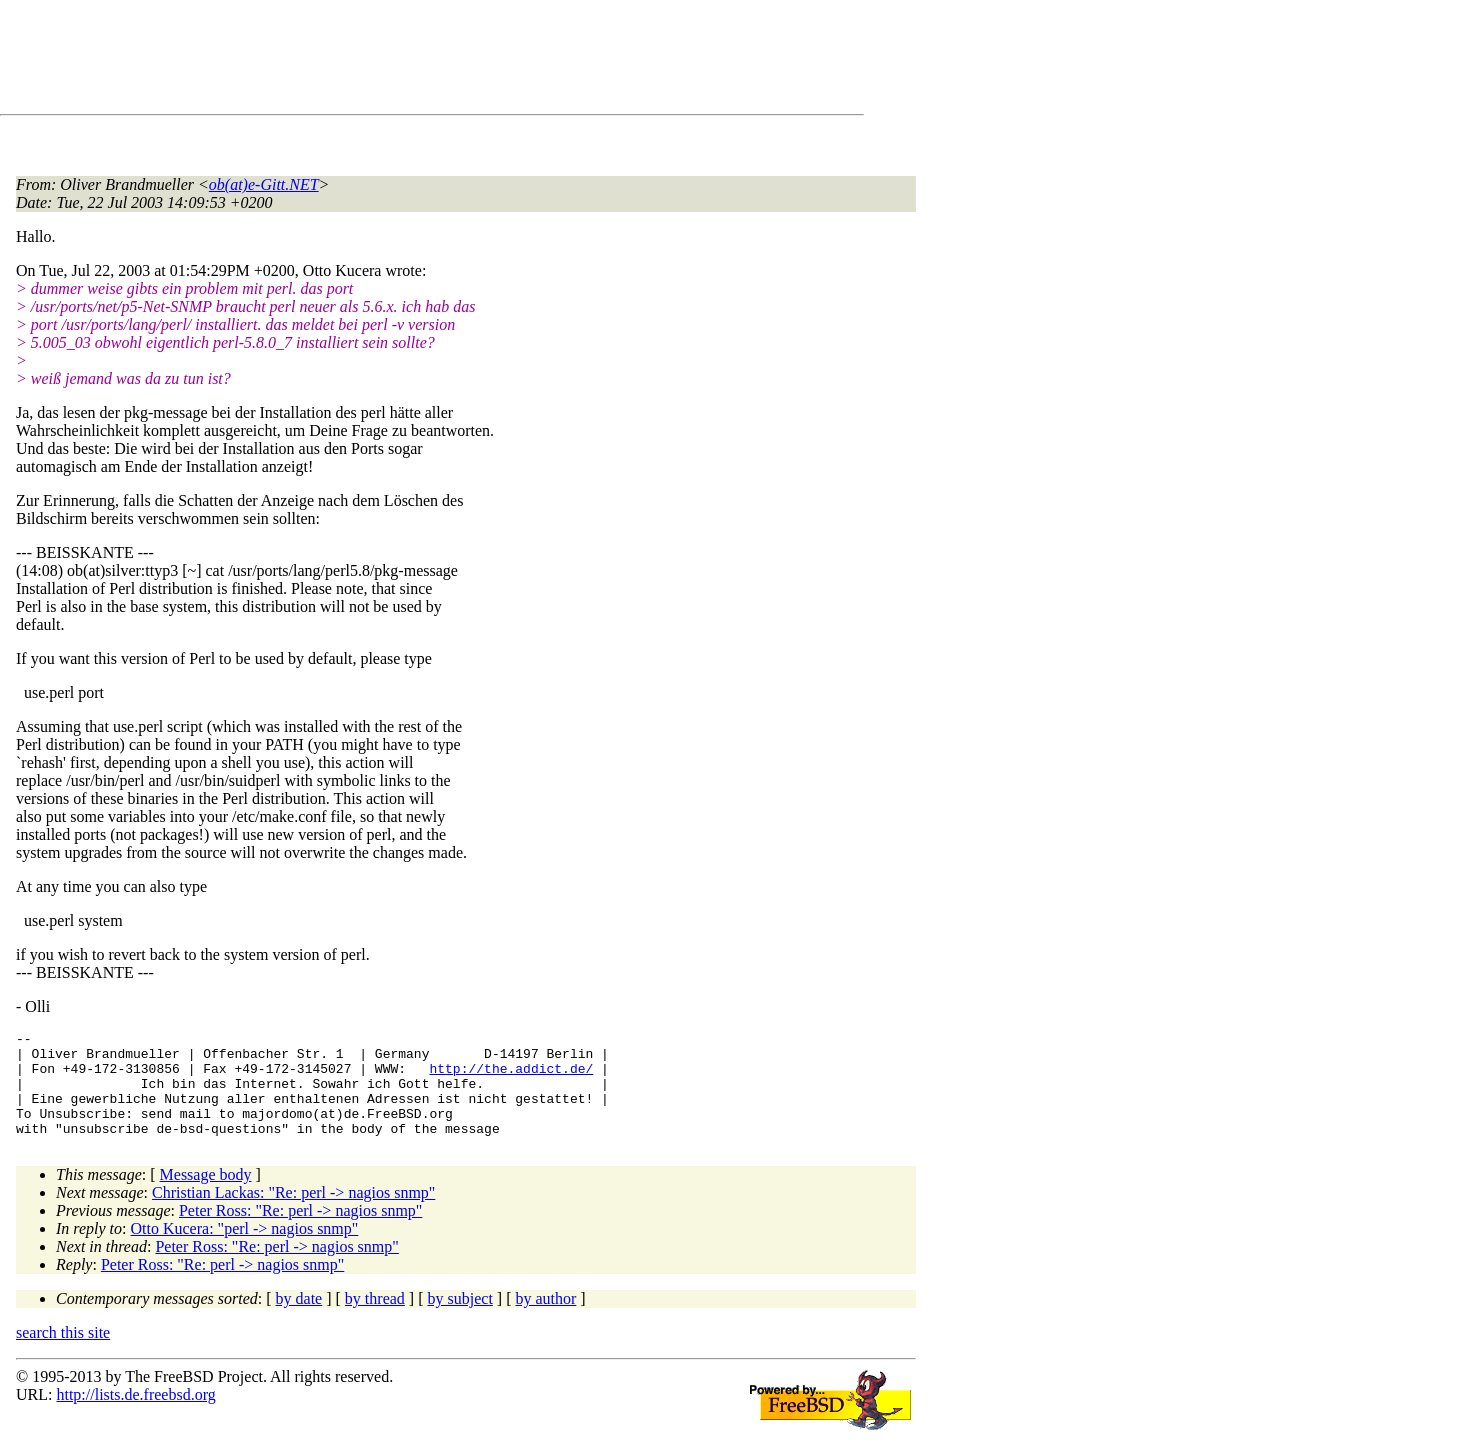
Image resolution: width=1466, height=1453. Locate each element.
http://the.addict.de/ (511, 1077)
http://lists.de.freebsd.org (135, 1415)
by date (299, 1319)
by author (545, 1319)
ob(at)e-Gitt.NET (264, 184)
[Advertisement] (380, 61)
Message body (206, 1195)
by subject (460, 1319)
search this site (63, 1353)
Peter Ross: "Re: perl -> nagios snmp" (300, 1231)
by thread (375, 1319)
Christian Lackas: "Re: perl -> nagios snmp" (293, 1213)
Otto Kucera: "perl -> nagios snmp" (245, 1249)
